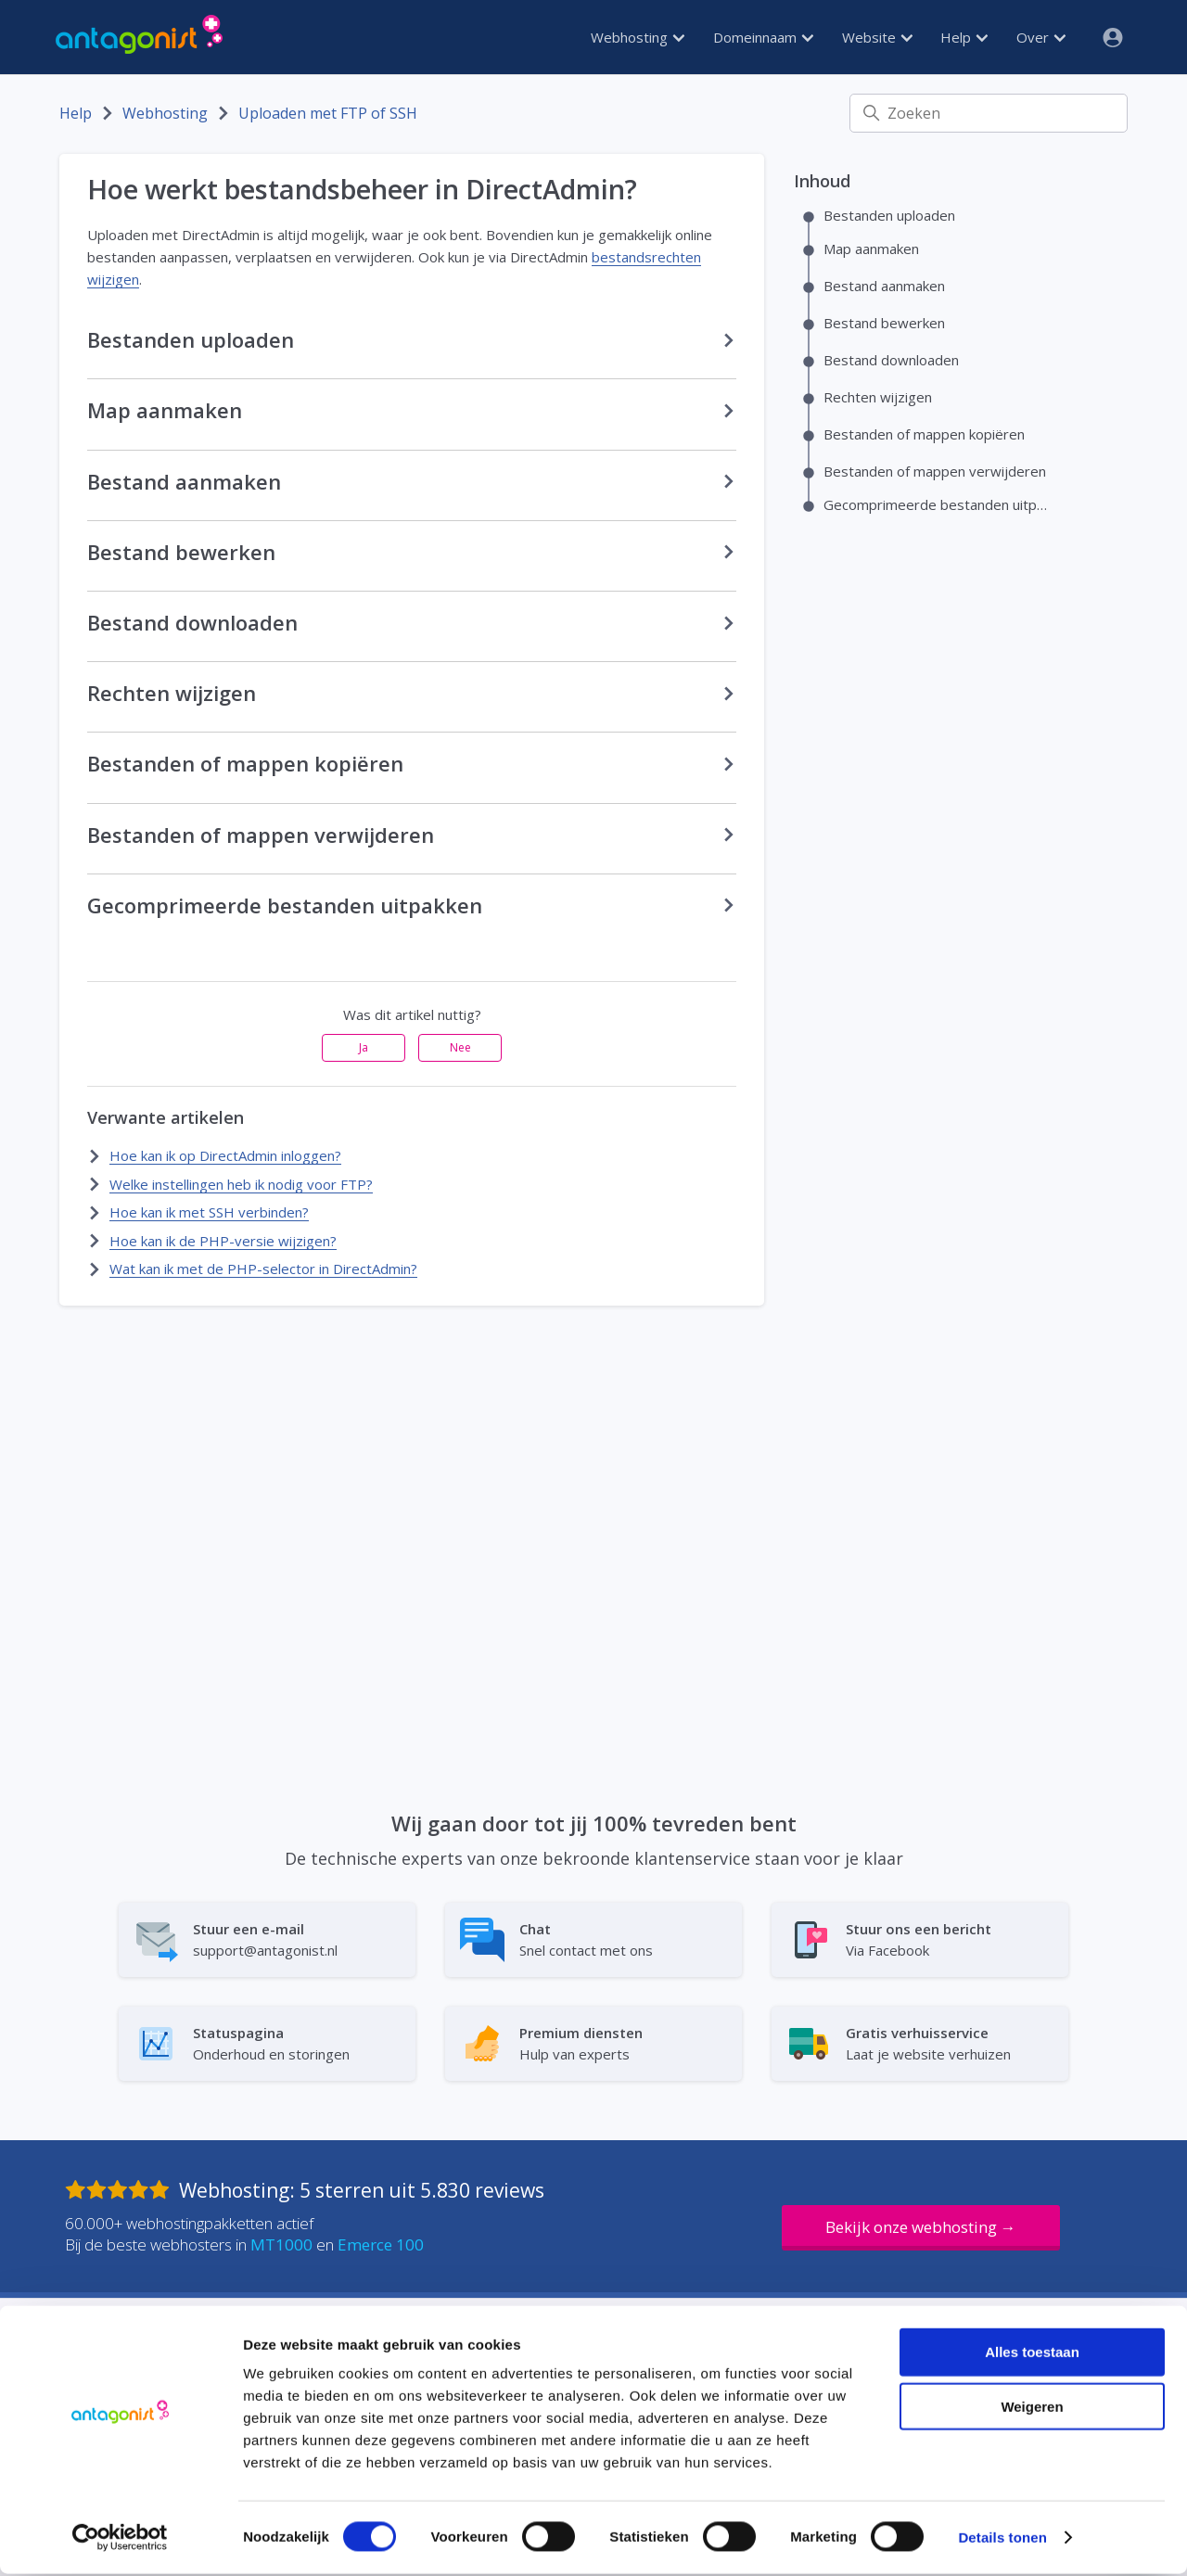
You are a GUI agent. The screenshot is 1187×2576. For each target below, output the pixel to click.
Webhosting (637, 37)
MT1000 (281, 2244)
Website (877, 37)
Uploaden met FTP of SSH (327, 113)
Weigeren (1032, 2409)
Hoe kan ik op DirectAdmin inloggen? (225, 1155)
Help (964, 37)
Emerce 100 (381, 2244)
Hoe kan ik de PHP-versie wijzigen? (223, 1240)
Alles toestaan (1032, 2354)
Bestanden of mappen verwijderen (934, 471)
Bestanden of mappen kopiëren (924, 434)
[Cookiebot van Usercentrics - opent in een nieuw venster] (120, 2540)
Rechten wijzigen (877, 397)
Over (1041, 37)
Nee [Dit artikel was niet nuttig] (460, 1047)
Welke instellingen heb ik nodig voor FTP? (241, 1184)
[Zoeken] (988, 113)
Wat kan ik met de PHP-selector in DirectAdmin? (263, 1268)
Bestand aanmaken (884, 285)
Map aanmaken (871, 248)
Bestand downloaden (891, 360)
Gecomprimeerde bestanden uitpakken (937, 504)
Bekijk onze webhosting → (920, 2227)
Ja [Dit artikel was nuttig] (363, 1047)
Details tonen (1002, 2539)
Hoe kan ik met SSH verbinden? (209, 1212)
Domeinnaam (763, 37)
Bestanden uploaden (889, 215)
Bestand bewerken (884, 322)
